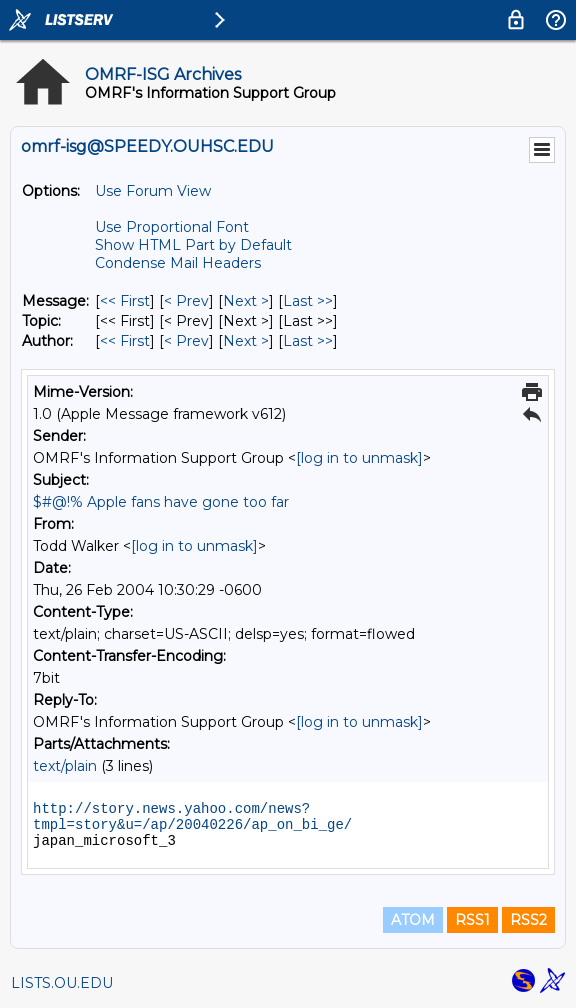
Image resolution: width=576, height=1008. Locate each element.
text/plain (65, 766)
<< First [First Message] (125, 301)
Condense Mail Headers (178, 263)
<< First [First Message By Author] (125, 341)
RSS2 (528, 920)
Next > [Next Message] (246, 301)
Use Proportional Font (172, 227)
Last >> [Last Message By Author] (308, 341)
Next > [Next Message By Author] (246, 341)
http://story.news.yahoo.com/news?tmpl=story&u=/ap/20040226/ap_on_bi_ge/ (192, 817)
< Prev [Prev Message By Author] (186, 341)
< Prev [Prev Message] (186, 301)
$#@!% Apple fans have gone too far (161, 502)
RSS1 (472, 920)
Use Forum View (153, 191)
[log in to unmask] (359, 458)
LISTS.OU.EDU (62, 983)
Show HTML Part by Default (193, 245)
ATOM (413, 920)
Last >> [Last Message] (308, 301)
